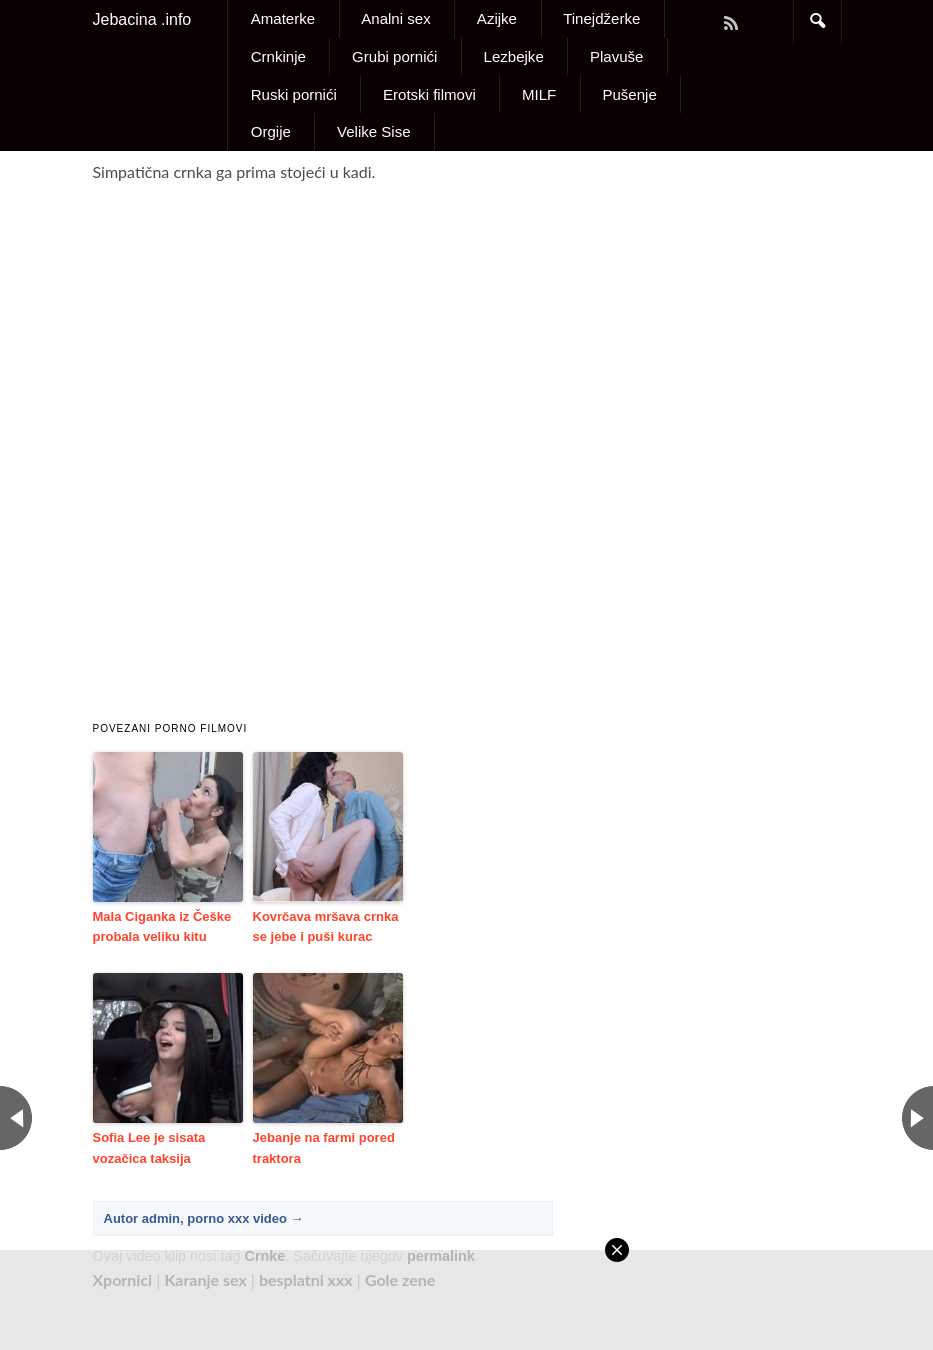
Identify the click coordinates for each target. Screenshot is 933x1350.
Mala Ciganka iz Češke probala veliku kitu (162, 927)
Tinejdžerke (601, 18)
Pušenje (629, 94)
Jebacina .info (142, 19)
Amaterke (283, 18)
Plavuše (617, 56)
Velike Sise (374, 131)
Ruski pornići (294, 94)
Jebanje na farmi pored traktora (324, 1148)
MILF (539, 94)
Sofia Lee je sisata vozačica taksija (149, 1148)
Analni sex (395, 18)
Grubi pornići (394, 56)
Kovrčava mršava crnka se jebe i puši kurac (326, 927)
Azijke (497, 18)
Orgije (271, 131)
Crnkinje (278, 56)
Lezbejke (514, 56)
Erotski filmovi (429, 94)
